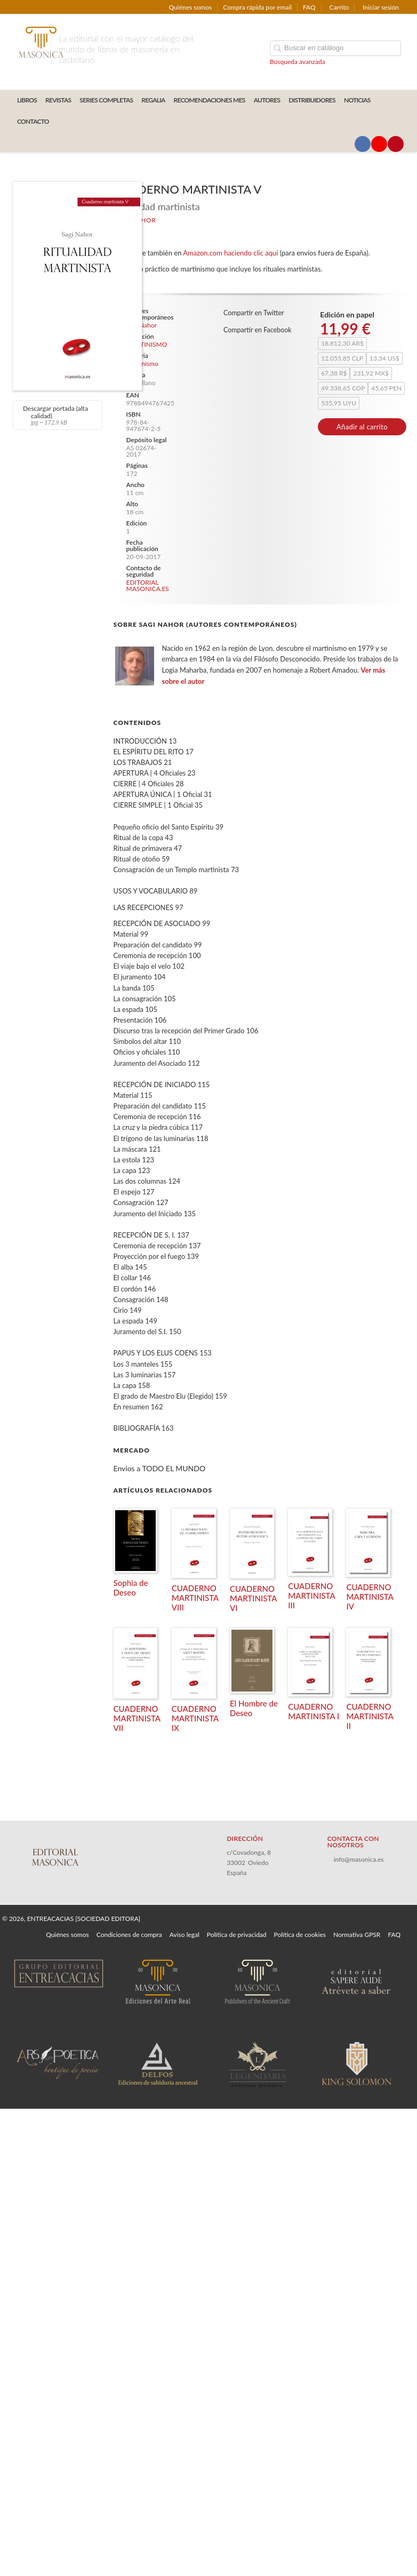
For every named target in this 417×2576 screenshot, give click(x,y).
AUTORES (267, 100)
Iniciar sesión (381, 7)
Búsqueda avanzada (297, 62)
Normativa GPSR (356, 1935)
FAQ (309, 7)
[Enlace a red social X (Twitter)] (346, 144)
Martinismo (142, 364)
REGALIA (153, 100)
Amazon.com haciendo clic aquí (230, 253)
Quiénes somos (190, 7)
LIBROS (27, 100)
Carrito (339, 7)
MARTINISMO (146, 344)
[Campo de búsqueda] (335, 48)
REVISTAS (58, 100)
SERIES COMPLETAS (106, 100)
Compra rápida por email (257, 7)
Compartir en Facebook (257, 330)
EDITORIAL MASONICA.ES (147, 585)
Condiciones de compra (129, 1935)
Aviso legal (184, 1935)
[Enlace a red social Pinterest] (396, 144)
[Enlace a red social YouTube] (379, 144)
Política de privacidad (237, 1935)
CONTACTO (33, 121)
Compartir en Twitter (253, 313)
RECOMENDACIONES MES (209, 100)
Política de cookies (300, 1935)
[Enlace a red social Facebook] (363, 144)
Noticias (357, 100)
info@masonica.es (359, 1859)
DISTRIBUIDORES (311, 100)
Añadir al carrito (362, 426)
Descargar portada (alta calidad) (56, 415)
